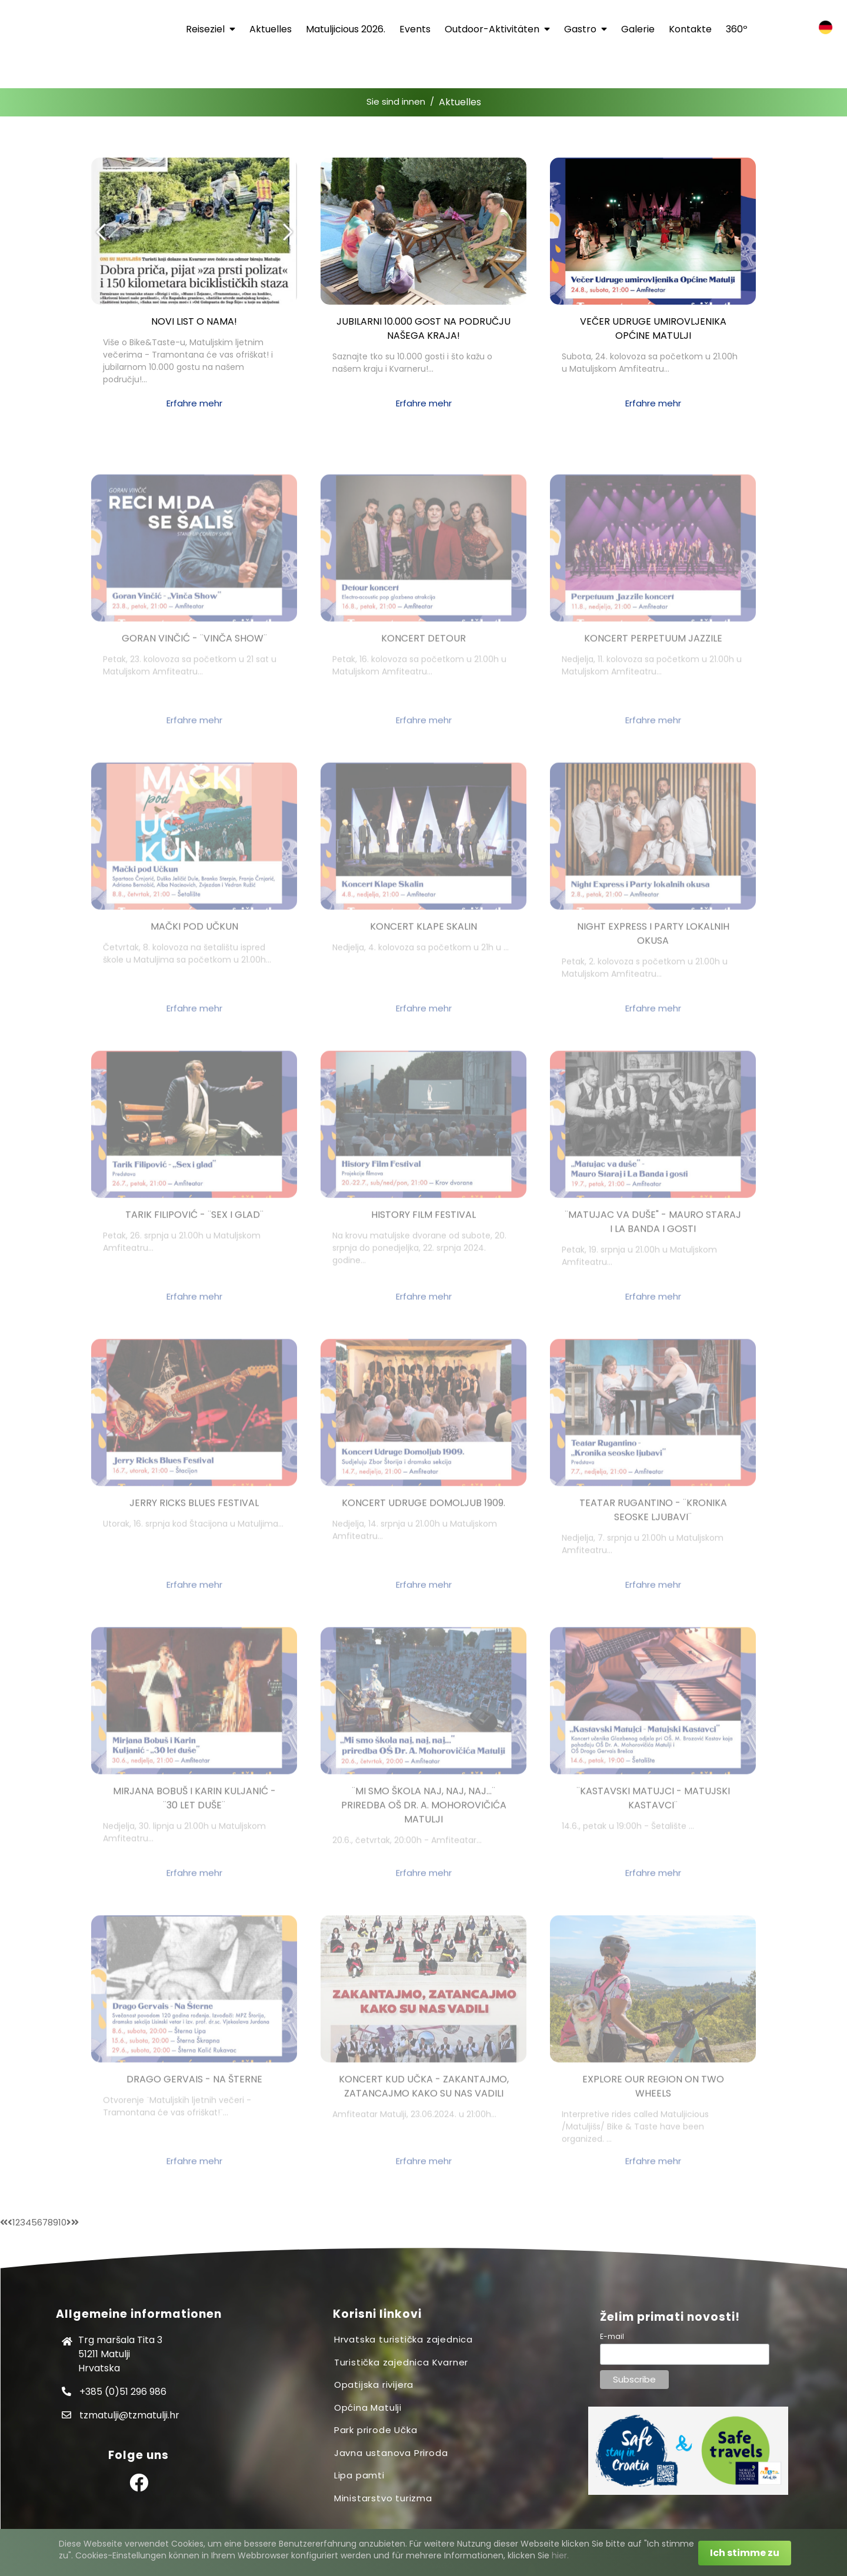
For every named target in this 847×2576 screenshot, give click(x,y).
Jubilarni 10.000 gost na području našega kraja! (423, 328)
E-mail (612, 2336)
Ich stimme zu (744, 2553)
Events (415, 29)
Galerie (638, 29)
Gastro (585, 29)
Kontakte (690, 29)
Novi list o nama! (194, 321)
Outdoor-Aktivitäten (497, 29)
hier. (560, 2555)
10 (62, 2222)
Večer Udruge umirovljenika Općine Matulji (653, 328)
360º (737, 29)
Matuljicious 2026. (345, 29)
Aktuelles (270, 29)
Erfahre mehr (194, 402)
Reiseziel (210, 29)
